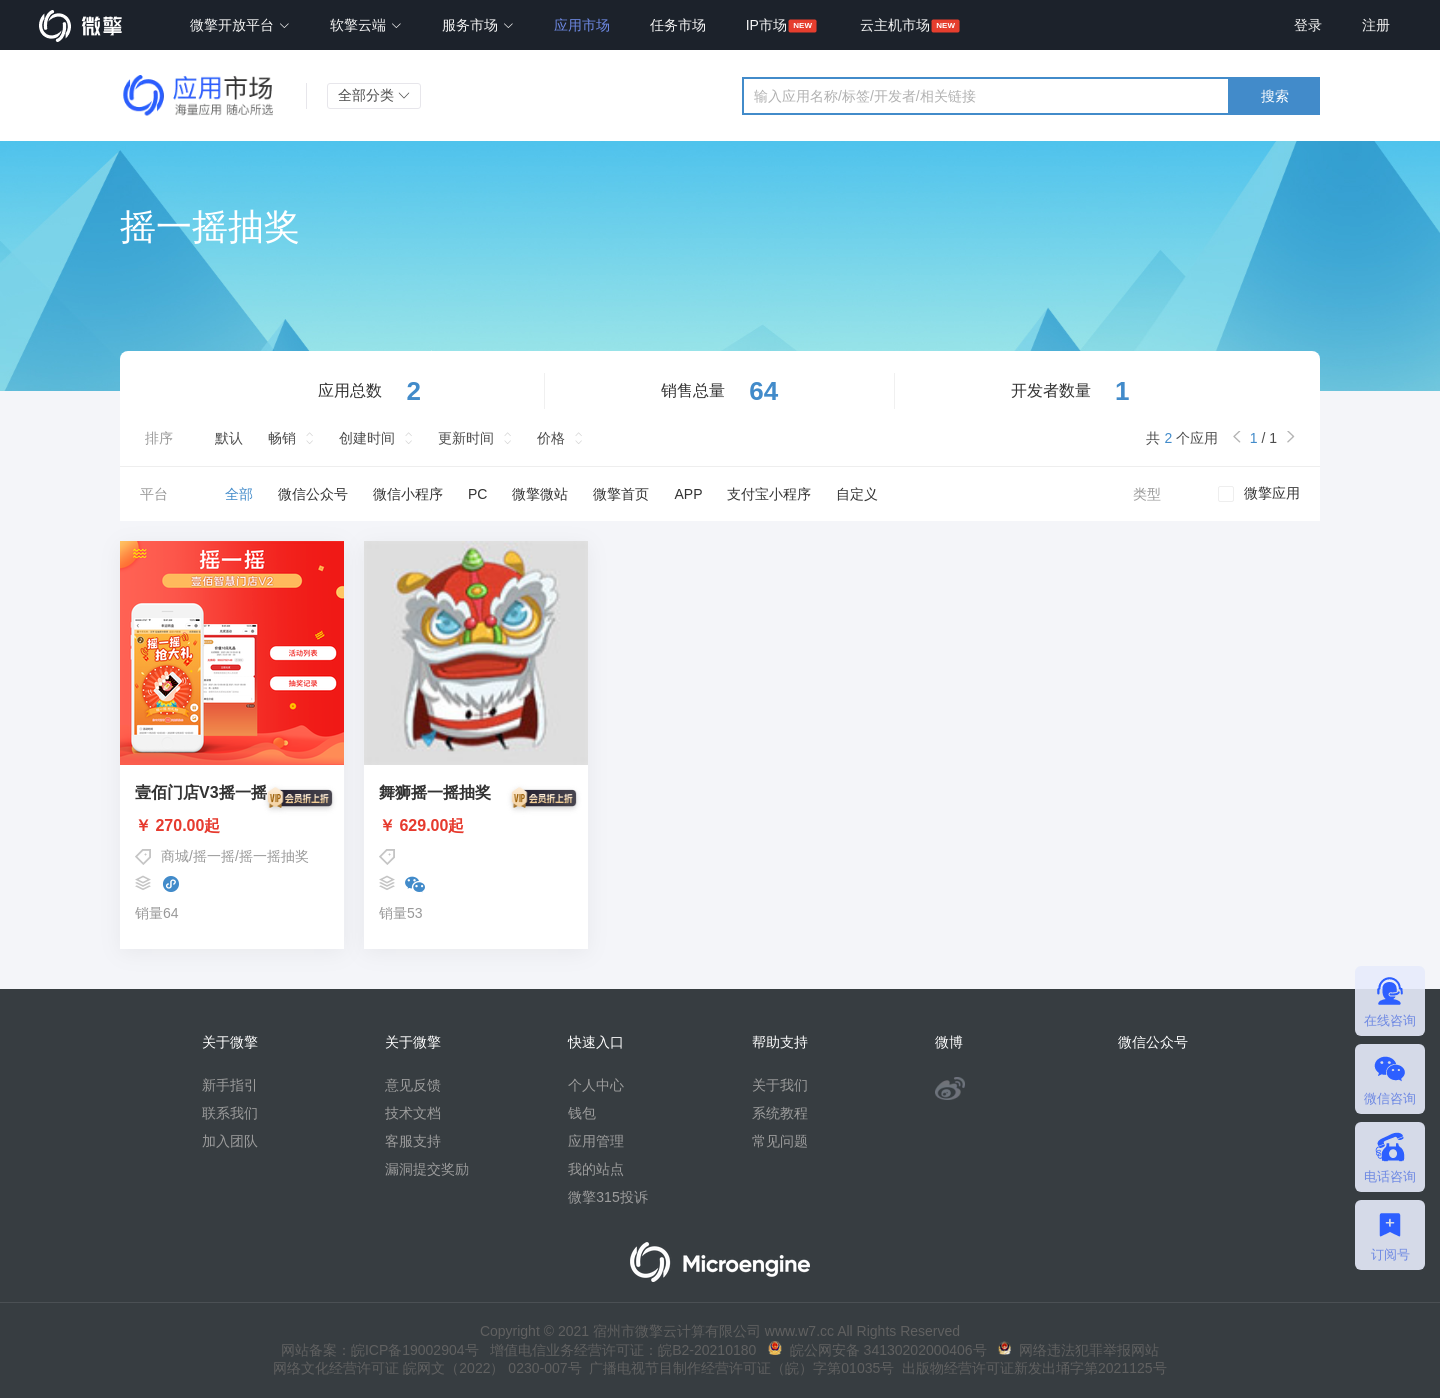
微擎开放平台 (240, 25)
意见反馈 (413, 1085)
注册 (1376, 25)
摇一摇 (214, 856)
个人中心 (596, 1085)
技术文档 (413, 1113)
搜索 (1275, 96)
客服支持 (413, 1141)
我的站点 (596, 1169)
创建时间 (367, 438)
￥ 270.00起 (232, 826)
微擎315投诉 (607, 1197)
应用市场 (582, 25)
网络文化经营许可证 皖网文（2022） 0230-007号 (427, 1368)
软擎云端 (366, 25)
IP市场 (766, 25)
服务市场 (478, 25)
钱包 (582, 1113)
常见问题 (780, 1141)
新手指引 (230, 1085)
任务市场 (678, 25)
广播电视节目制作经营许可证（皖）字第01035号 (738, 1368)
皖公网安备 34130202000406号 (877, 1350)
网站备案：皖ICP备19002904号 (380, 1350)
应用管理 (596, 1141)
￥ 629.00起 (476, 826)
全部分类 (374, 95)
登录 (1308, 25)
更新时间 (466, 438)
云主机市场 (895, 25)
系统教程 (780, 1113)
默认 (229, 438)
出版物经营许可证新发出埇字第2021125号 (1030, 1368)
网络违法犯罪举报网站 (1078, 1350)
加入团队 (230, 1141)
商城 (175, 856)
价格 (551, 438)
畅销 (282, 438)
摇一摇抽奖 (274, 856)
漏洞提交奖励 (427, 1169)
